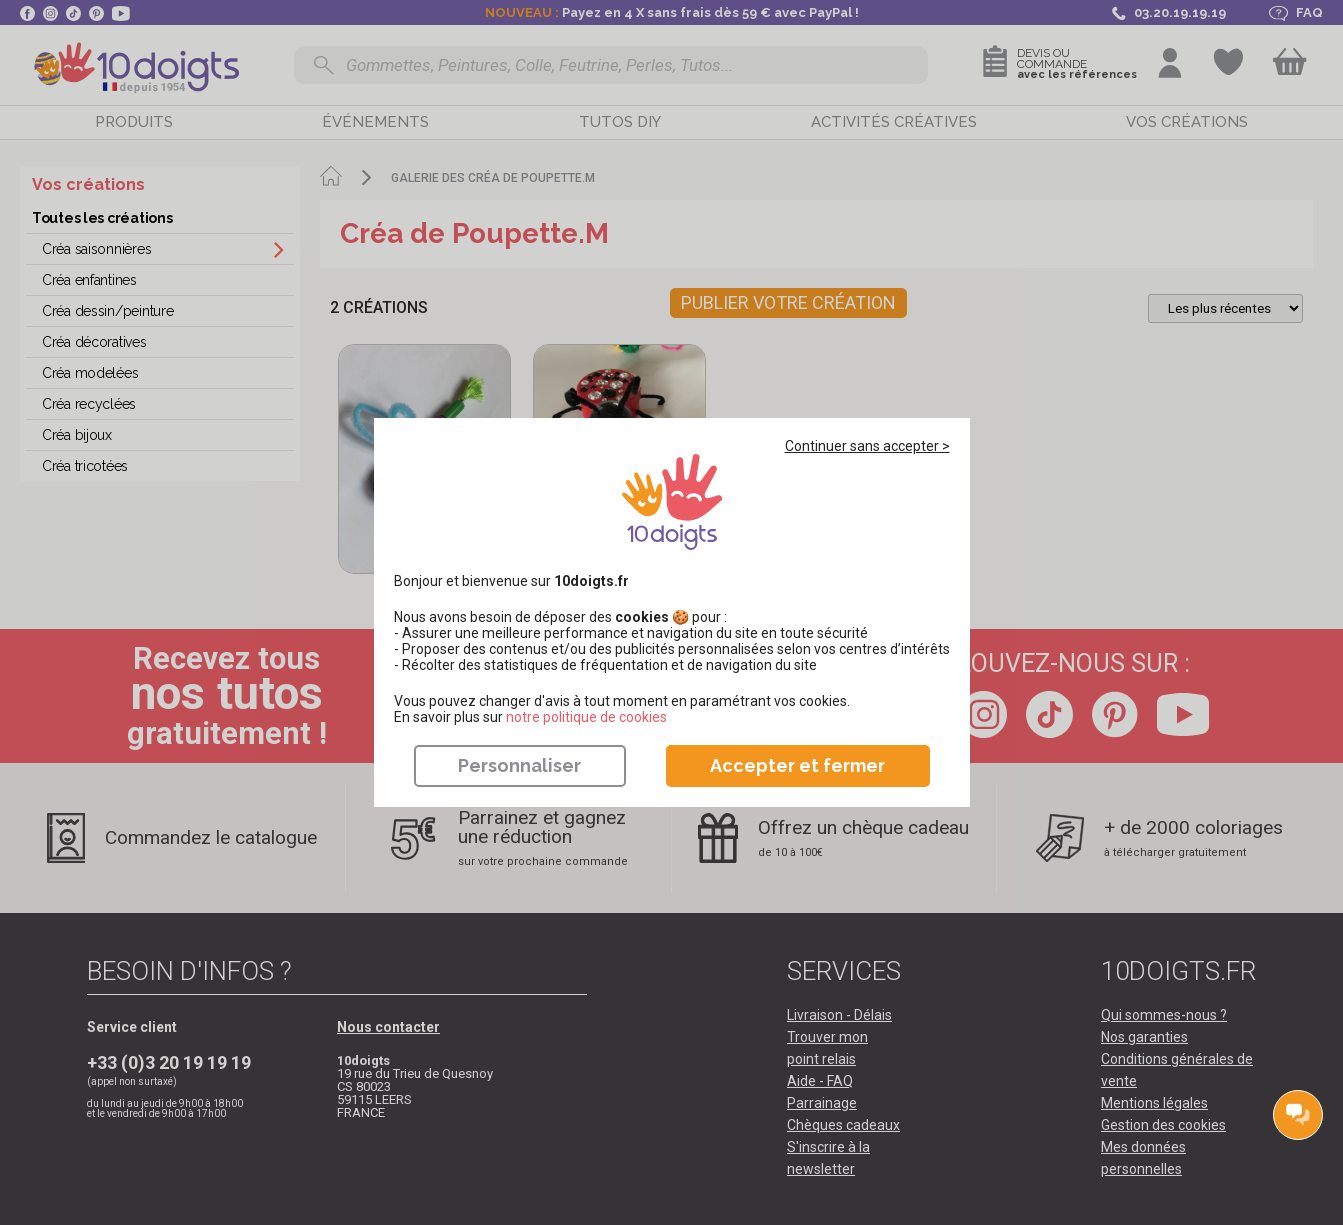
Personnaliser (519, 765)
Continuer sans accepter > (867, 446)
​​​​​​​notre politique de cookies (586, 717)
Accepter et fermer (797, 765)
